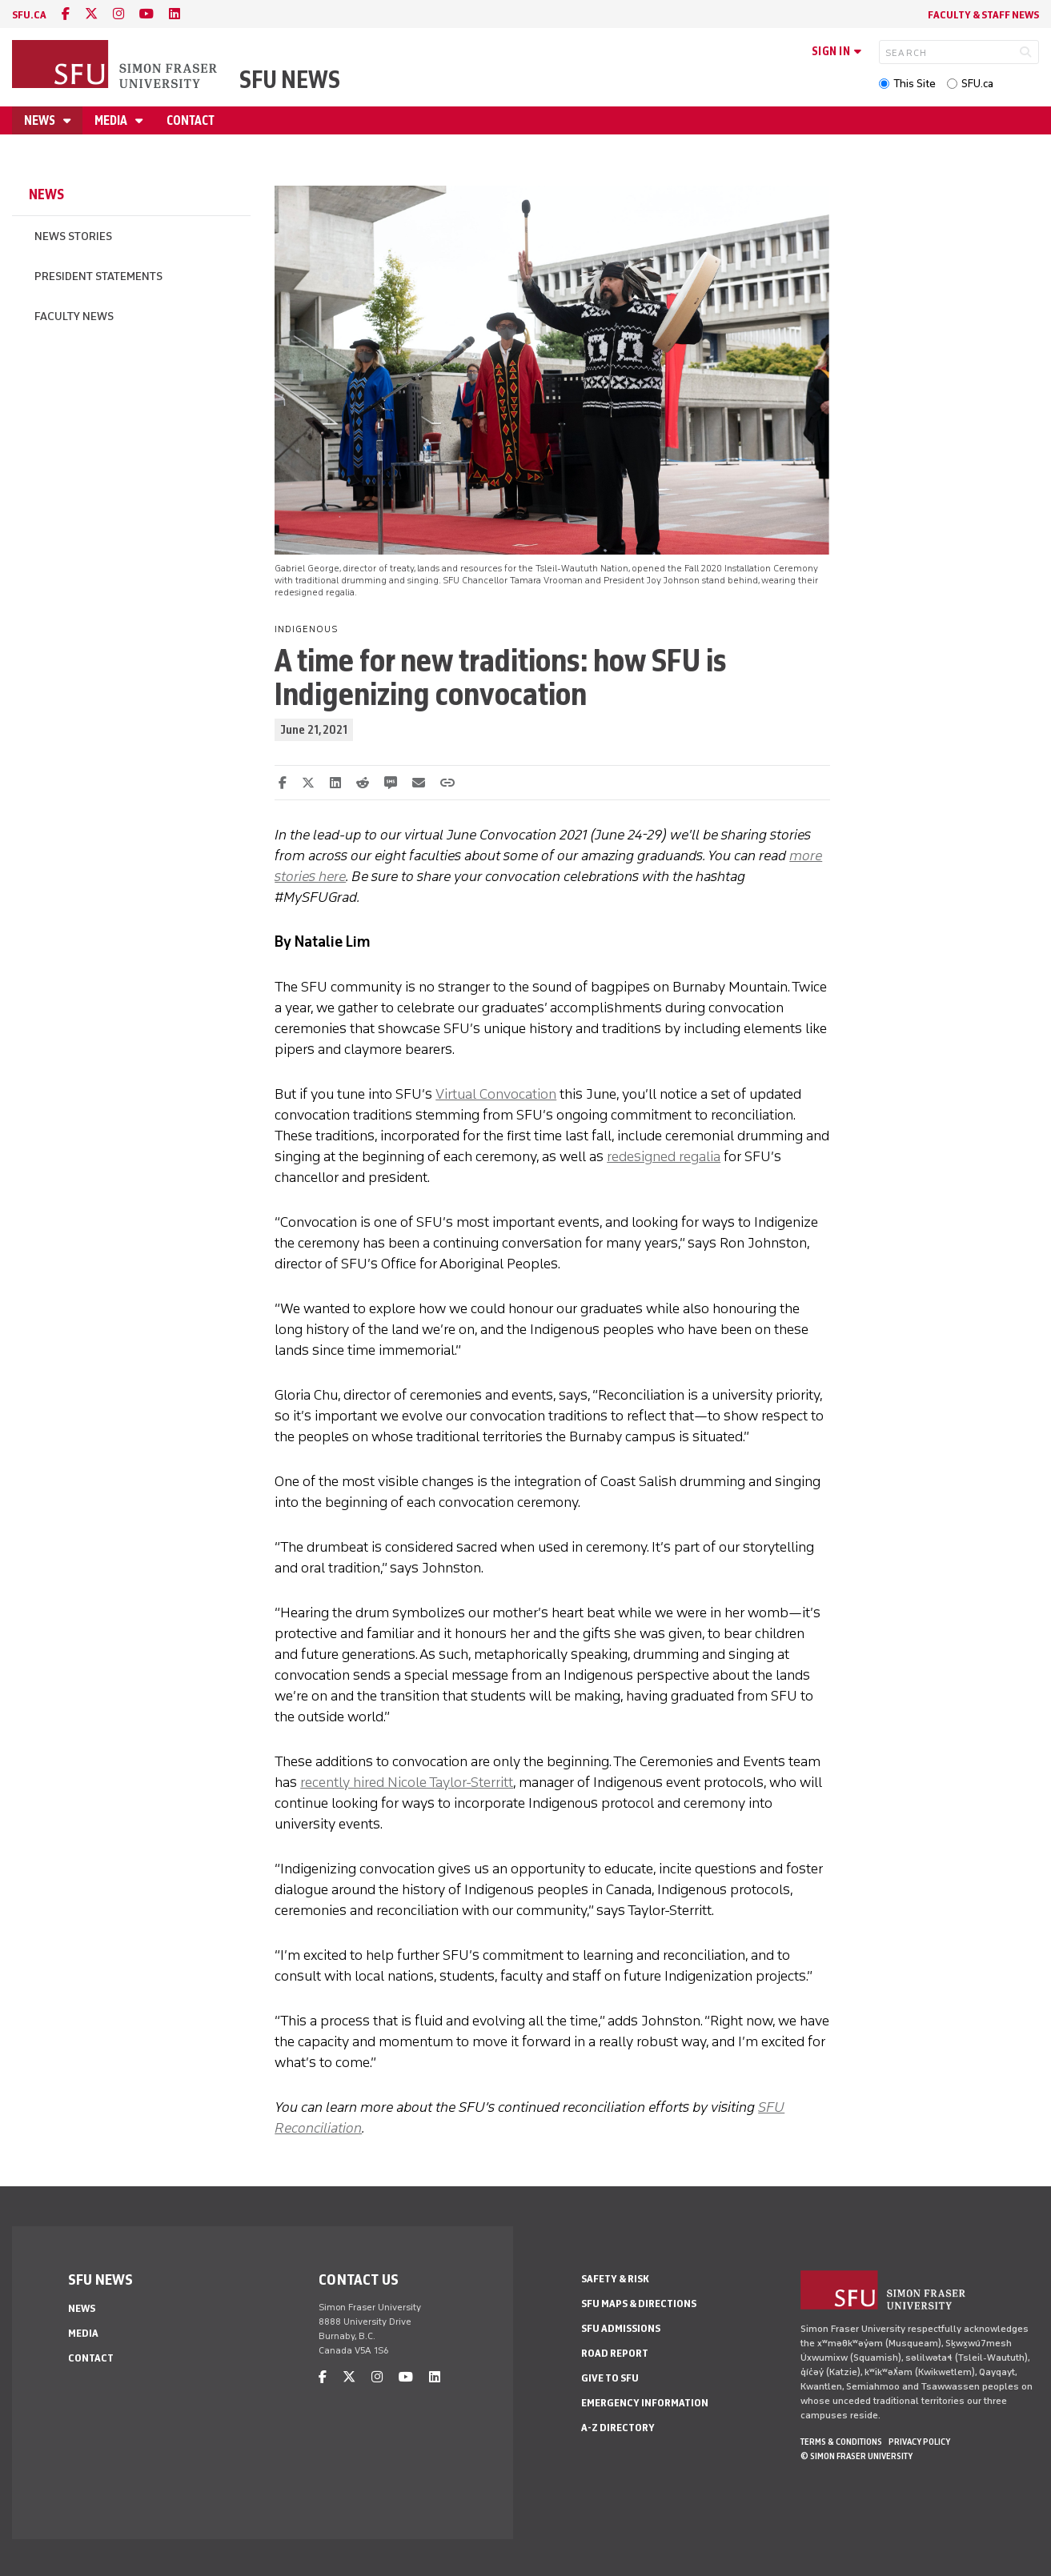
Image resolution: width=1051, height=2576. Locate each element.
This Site (914, 83)
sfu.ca (29, 15)
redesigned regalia (663, 1156)
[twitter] (91, 14)
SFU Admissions (620, 2328)
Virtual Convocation (495, 1094)
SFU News (289, 79)
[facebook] (66, 14)
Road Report (614, 2353)
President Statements (98, 276)
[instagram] (118, 14)
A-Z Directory (618, 2427)
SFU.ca (977, 83)
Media (112, 120)
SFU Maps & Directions (638, 2303)
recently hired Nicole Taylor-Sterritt (406, 1782)
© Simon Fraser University (856, 2456)
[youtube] (146, 14)
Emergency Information (644, 2403)
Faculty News (74, 316)
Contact (190, 120)
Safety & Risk (615, 2279)
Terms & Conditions (841, 2441)
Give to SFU (610, 2378)
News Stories (73, 236)
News (41, 120)
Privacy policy (919, 2441)
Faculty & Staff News (983, 15)
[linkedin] (174, 14)
